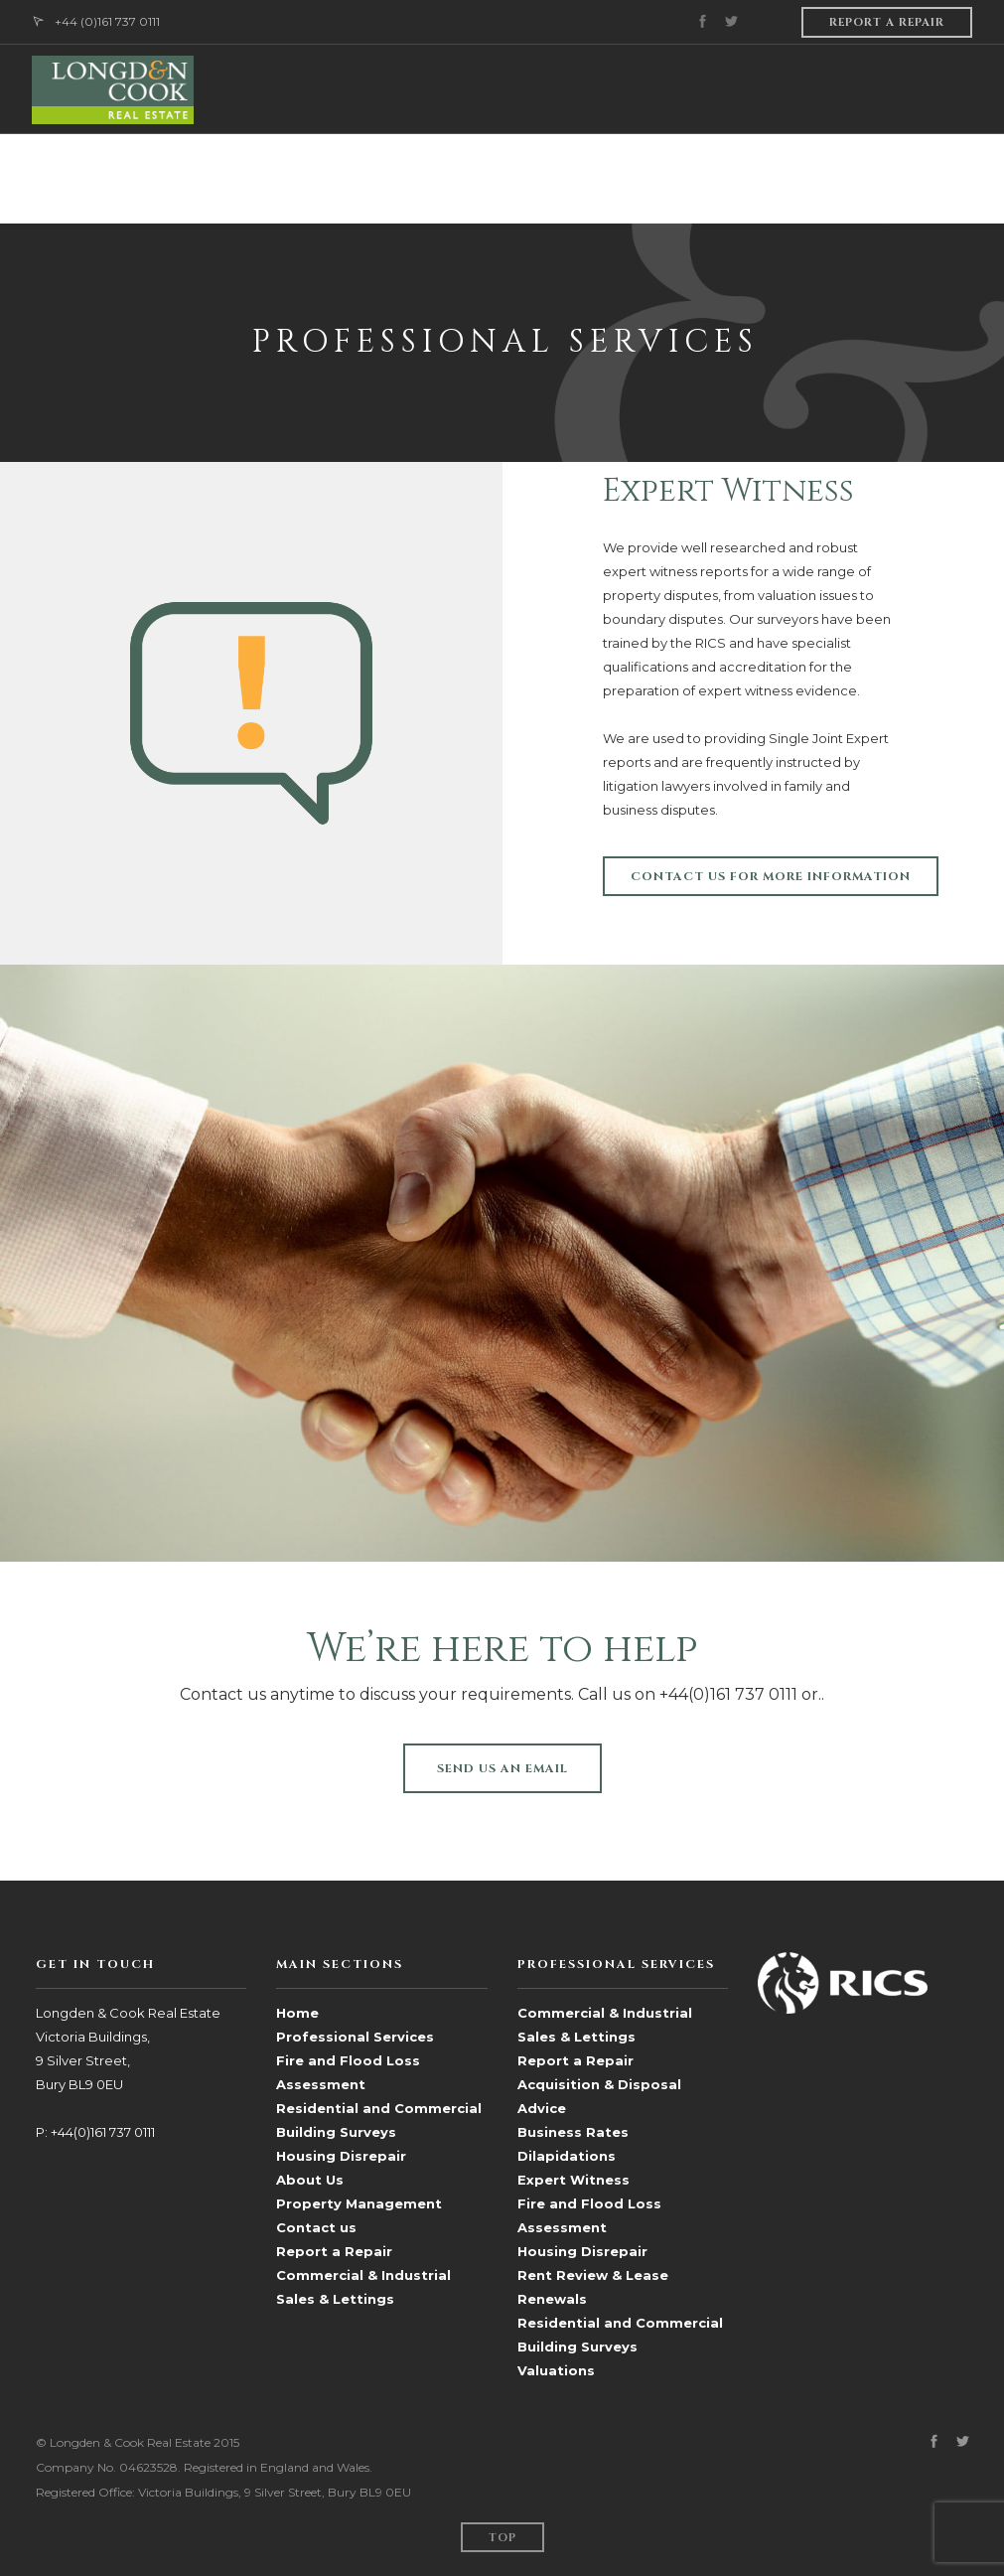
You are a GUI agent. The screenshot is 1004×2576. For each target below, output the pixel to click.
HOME (174, 178)
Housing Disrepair (341, 2156)
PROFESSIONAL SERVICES (390, 178)
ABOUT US (251, 178)
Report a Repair (334, 2251)
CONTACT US (928, 178)
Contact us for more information (771, 876)
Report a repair (886, 22)
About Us (310, 2180)
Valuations (556, 2370)
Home (297, 2013)
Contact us (316, 2227)
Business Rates (573, 2132)
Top (502, 2537)
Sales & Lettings (782, 178)
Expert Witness (573, 2180)
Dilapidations (566, 2156)
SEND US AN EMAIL (502, 1768)
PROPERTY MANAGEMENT (595, 178)
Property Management (359, 2203)
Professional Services (355, 2037)
